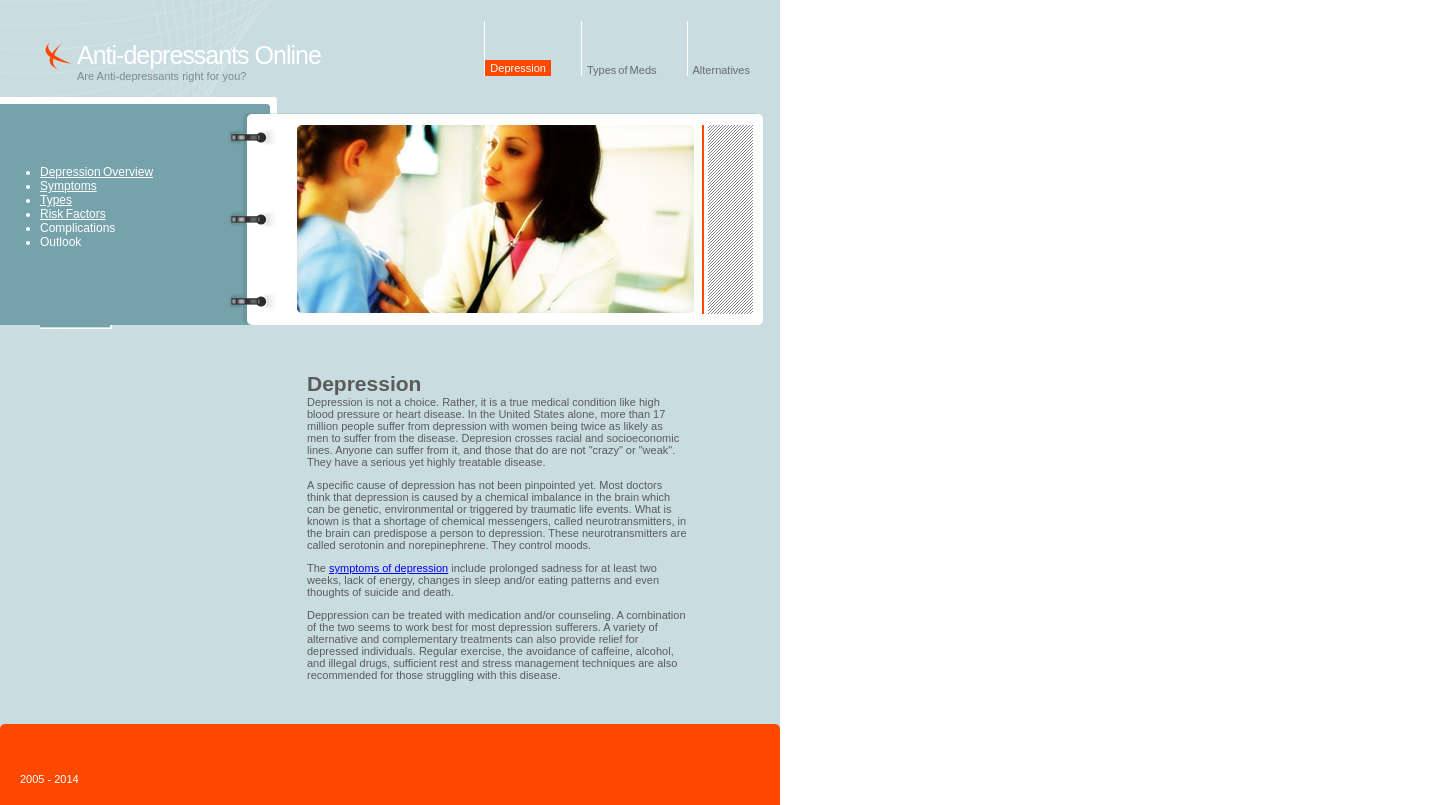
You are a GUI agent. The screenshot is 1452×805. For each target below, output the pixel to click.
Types (56, 200)
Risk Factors (73, 214)
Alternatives (721, 70)
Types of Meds (622, 70)
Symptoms (68, 186)
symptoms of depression (388, 568)
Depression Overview (96, 172)
